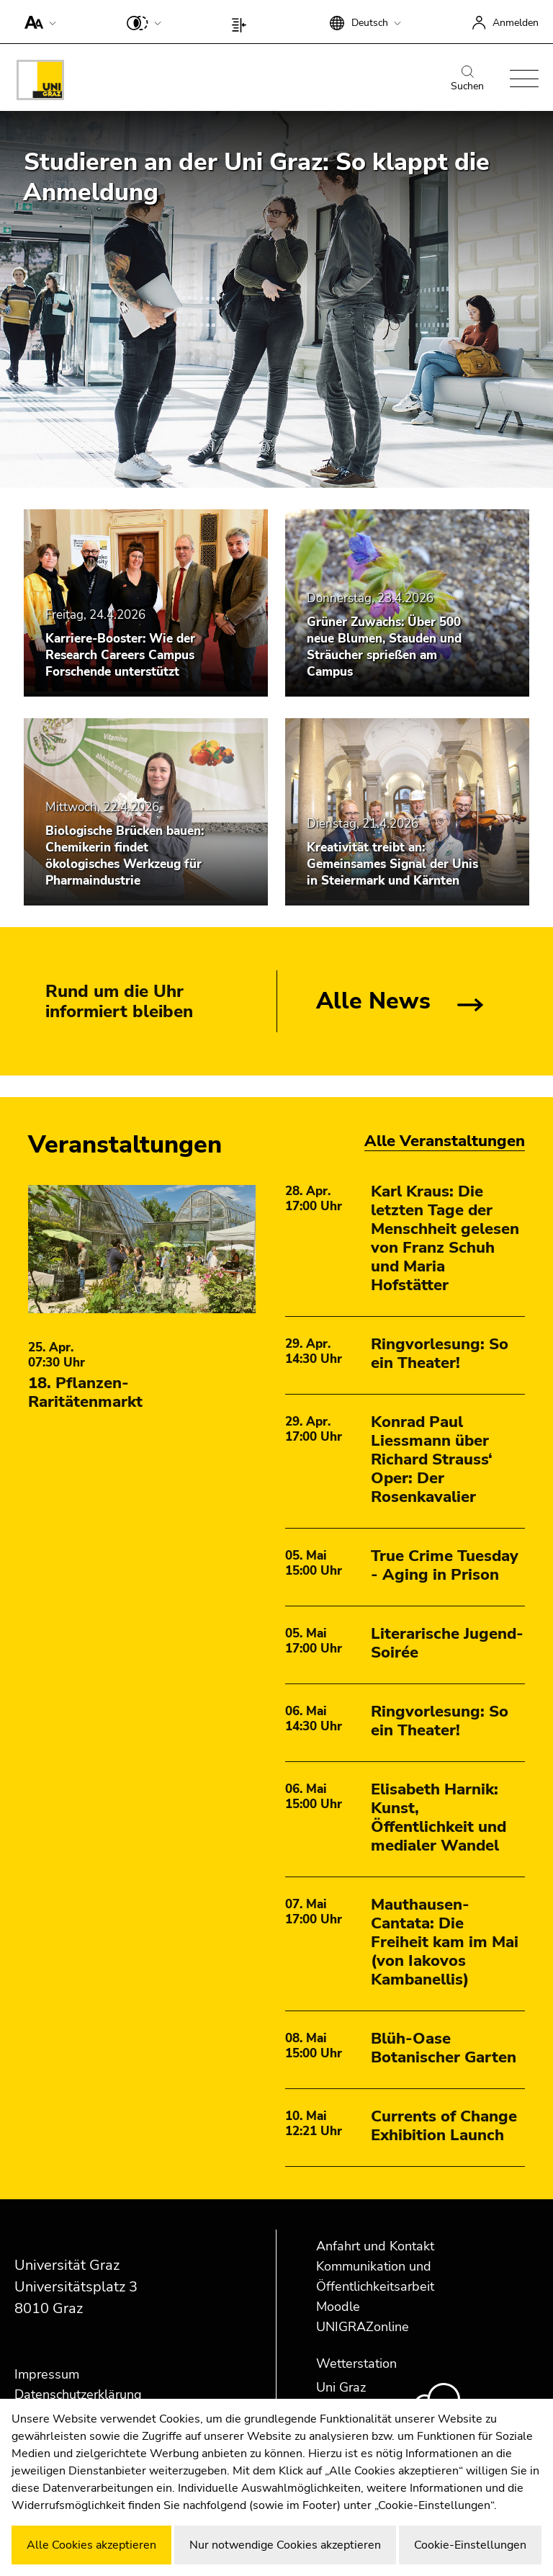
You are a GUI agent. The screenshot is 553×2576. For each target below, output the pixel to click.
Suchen (467, 79)
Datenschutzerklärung (78, 2394)
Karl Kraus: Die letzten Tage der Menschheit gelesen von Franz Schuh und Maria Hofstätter (445, 1238)
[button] (37, 21)
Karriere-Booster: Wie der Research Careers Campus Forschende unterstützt (120, 655)
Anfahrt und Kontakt (375, 2246)
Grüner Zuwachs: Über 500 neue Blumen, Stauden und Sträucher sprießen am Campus (384, 647)
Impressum (46, 2374)
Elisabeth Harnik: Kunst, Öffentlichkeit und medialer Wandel (438, 1817)
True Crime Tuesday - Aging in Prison (444, 1565)
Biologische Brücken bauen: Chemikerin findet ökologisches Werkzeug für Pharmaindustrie (124, 856)
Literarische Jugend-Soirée (447, 1643)
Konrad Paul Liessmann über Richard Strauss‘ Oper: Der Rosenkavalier (432, 1459)
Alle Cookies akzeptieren (91, 2545)
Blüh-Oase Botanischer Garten (443, 2048)
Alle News (373, 1000)
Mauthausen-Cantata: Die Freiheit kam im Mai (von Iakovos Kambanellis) (444, 1942)
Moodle (338, 2306)
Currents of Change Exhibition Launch (444, 2126)
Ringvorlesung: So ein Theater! (439, 1353)
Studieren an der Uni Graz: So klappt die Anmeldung (256, 177)
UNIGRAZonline (362, 2326)
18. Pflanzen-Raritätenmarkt (85, 1392)
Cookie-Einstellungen (470, 2545)
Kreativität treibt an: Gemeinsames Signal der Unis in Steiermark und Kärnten (392, 864)
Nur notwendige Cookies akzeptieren (285, 2545)
